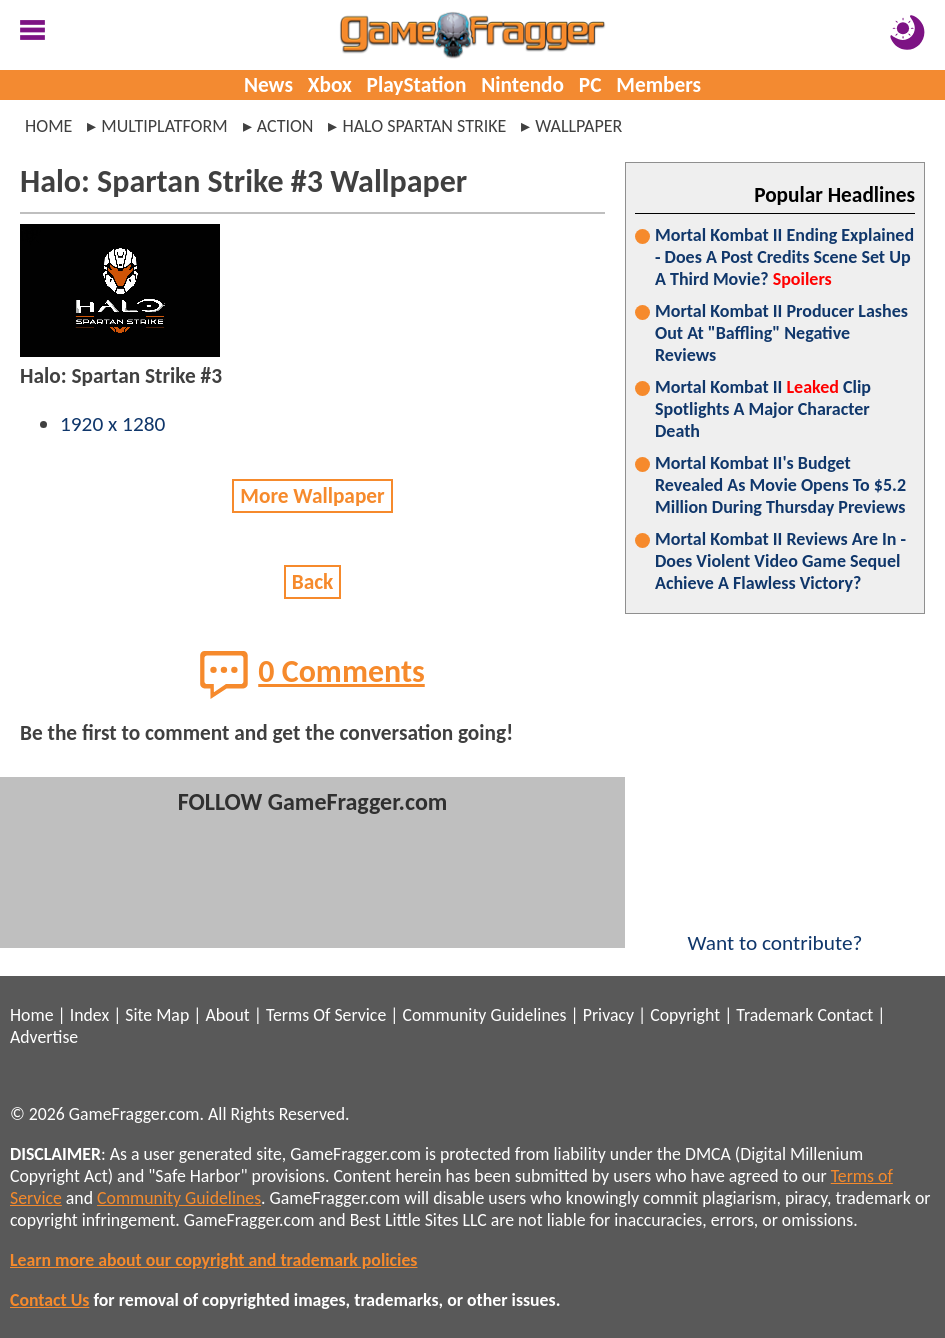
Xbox (330, 85)
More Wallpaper (312, 496)
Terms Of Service (326, 1015)
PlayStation (417, 85)
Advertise (44, 1037)
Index (89, 1015)
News (268, 85)
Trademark (774, 1015)
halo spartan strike (424, 126)
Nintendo (522, 85)
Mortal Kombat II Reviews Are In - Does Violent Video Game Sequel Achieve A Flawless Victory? (780, 561)
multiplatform (164, 126)
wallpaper (578, 126)
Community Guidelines (484, 1015)
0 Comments (312, 674)
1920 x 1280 (112, 424)
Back (313, 582)
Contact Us (49, 1300)
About (227, 1015)
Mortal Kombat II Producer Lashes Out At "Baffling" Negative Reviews (781, 333)
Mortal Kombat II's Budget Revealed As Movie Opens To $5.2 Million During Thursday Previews (780, 485)
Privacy (608, 1015)
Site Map (157, 1015)
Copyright (685, 1015)
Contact (845, 1015)
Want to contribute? (775, 930)
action (285, 126)
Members (658, 85)
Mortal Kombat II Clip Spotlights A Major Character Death (763, 409)
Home (48, 126)
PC (590, 85)
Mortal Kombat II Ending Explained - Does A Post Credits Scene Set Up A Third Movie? (784, 257)
